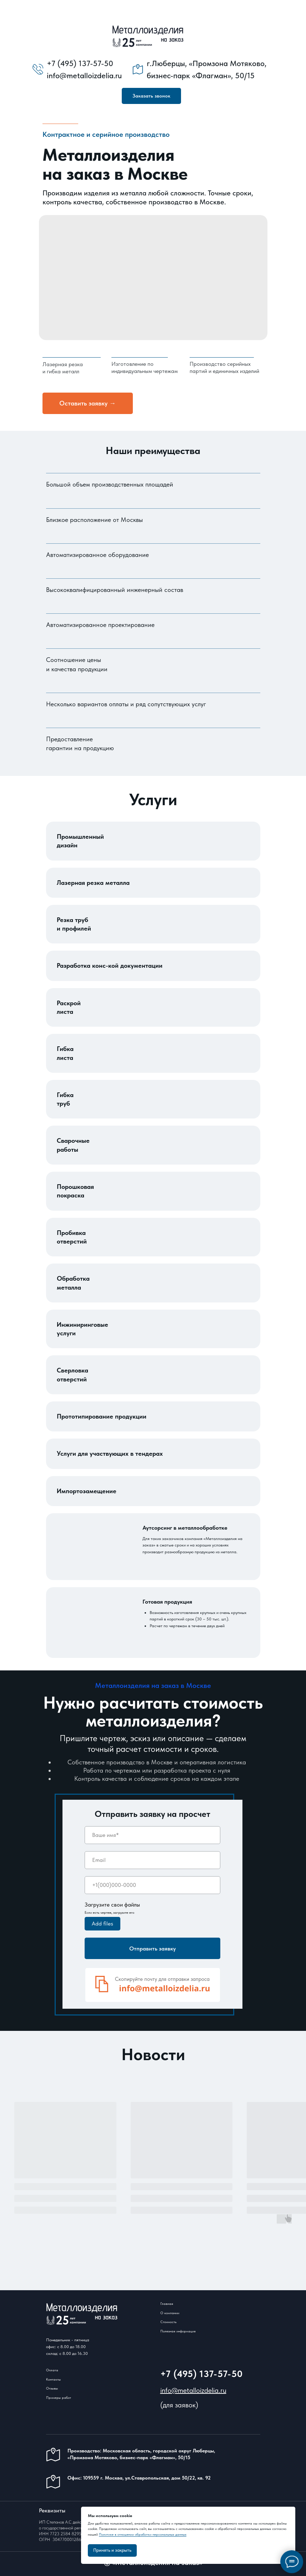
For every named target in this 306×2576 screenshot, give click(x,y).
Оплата (52, 2370)
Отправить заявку (152, 1948)
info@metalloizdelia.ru (193, 2390)
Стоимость (168, 2322)
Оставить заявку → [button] (87, 403)
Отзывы (52, 2388)
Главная (166, 2303)
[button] (151, 96)
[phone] (152, 1885)
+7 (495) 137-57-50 (201, 2373)
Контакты (53, 2379)
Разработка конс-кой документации (109, 965)
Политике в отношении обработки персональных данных (142, 2534)
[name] (152, 1835)
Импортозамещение (86, 1491)
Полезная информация (178, 2331)
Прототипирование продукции (101, 1416)
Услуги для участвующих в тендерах (110, 1453)
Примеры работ (58, 2397)
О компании (169, 2313)
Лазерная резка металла (93, 882)
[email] (152, 1860)
